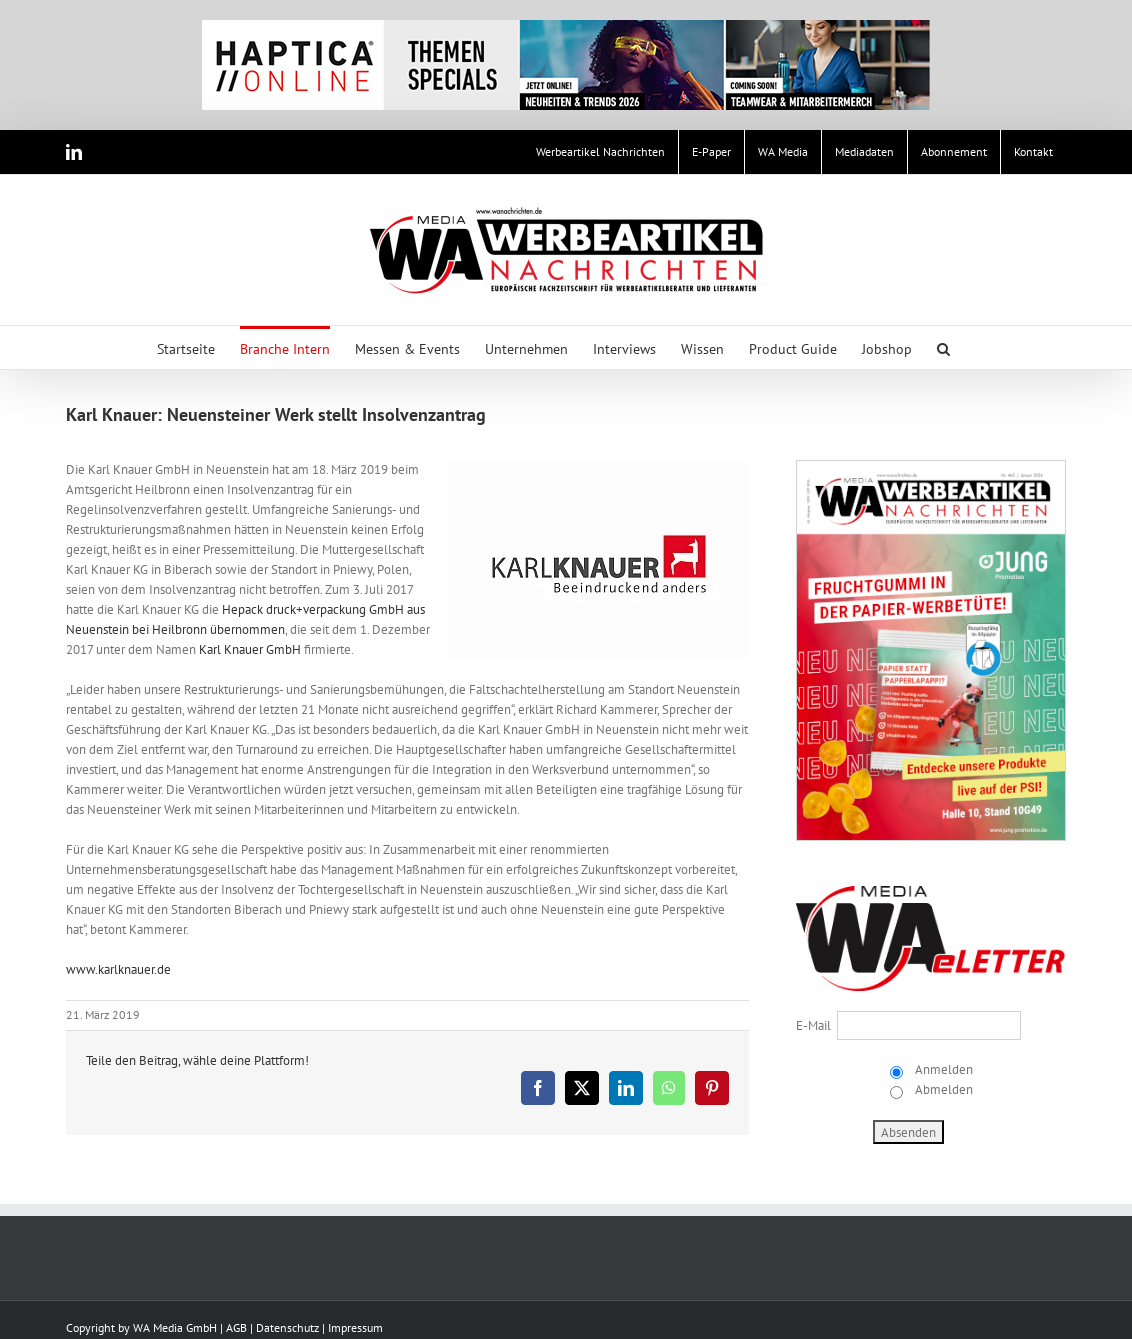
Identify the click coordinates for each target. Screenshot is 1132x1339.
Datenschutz (287, 1327)
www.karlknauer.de (118, 969)
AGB (236, 1327)
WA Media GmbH (175, 1327)
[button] (943, 347)
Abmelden (942, 1089)
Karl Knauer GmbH (250, 649)
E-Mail (813, 1025)
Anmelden (942, 1069)
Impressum (355, 1327)
